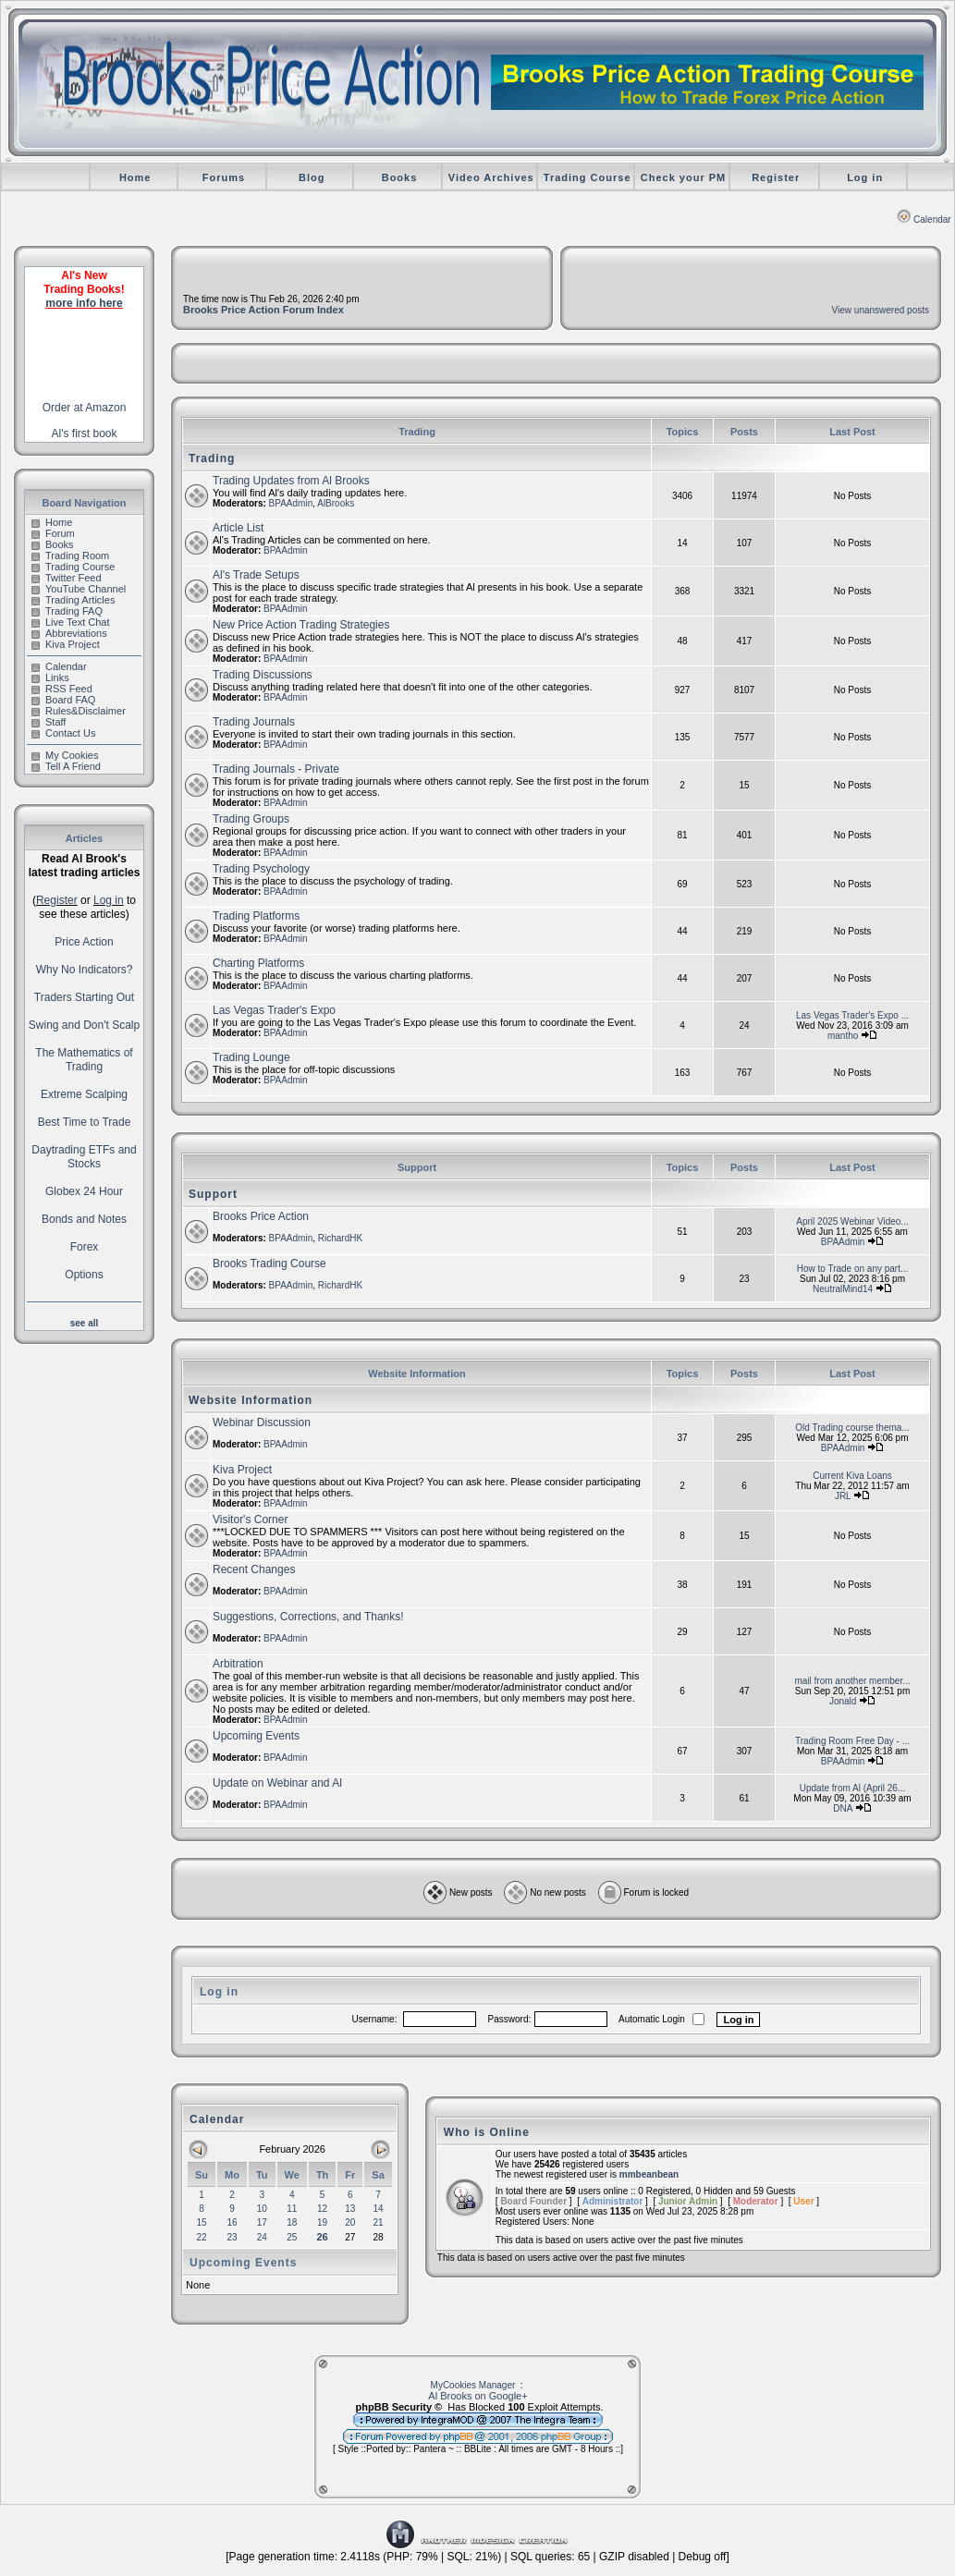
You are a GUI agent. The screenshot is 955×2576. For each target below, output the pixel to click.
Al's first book (84, 433)
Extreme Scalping (84, 1094)
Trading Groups (251, 818)
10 (262, 2209)
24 (262, 2237)
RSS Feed (61, 688)
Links (50, 677)
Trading (212, 458)
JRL (843, 1496)
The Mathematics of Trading (83, 1059)
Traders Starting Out (84, 997)
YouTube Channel (78, 588)
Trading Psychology (261, 868)
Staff (48, 721)
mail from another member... (852, 1681)
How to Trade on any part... (853, 1269)
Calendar (924, 219)
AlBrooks (335, 503)
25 (292, 2237)
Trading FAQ (67, 611)
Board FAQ (63, 699)
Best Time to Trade (84, 1122)
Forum (53, 533)
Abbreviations (69, 633)
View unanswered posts (880, 310)
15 (201, 2222)
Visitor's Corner (250, 1519)
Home (135, 177)
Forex (84, 1246)
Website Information (250, 1400)
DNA (842, 1808)
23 (232, 2237)
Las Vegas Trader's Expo (274, 1010)
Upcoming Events (256, 1735)
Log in (865, 177)
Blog (311, 177)
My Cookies (64, 755)
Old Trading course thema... (852, 1427)
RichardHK (340, 1238)
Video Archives (491, 177)
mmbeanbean (649, 2174)
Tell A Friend (66, 766)
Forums (223, 177)
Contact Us (63, 733)
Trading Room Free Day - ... (852, 1741)
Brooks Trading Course (269, 1263)
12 (322, 2209)
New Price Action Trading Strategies (301, 624)
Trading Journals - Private (276, 769)
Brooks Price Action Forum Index (263, 309)
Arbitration (238, 1663)
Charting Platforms (258, 963)
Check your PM (683, 177)
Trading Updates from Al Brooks (291, 480)
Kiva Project (65, 644)
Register (776, 177)
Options (84, 1274)
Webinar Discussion (262, 1422)
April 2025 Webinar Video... (852, 1221)
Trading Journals (254, 721)
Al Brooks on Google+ (477, 2395)
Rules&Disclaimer (78, 710)
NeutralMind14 (843, 1289)
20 (350, 2222)
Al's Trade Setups (256, 574)
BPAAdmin (291, 503)
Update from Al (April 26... (853, 1788)
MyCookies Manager (473, 2385)
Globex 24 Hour (84, 1191)
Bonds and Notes (84, 1219)
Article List (238, 527)
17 (262, 2222)
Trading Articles (73, 599)
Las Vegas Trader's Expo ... (852, 1015)
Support (213, 1194)
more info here (83, 303)
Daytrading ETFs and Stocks (83, 1156)
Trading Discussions (262, 674)
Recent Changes (254, 1569)
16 (232, 2222)
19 (322, 2222)
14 (378, 2209)
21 (378, 2222)
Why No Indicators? (84, 969)
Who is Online (487, 2132)
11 (292, 2209)
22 (201, 2237)
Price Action (84, 941)
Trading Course (587, 177)
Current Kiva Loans (852, 1476)
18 (292, 2222)
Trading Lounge (251, 1057)
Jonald (842, 1701)
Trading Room (70, 555)
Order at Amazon (85, 407)
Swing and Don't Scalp (84, 1025)
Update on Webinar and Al (277, 1782)
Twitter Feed (66, 577)
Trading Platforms (256, 916)
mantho (842, 1036)
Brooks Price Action (261, 1216)
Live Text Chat (70, 622)
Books (400, 177)
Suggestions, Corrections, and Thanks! (308, 1616)
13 (350, 2209)
